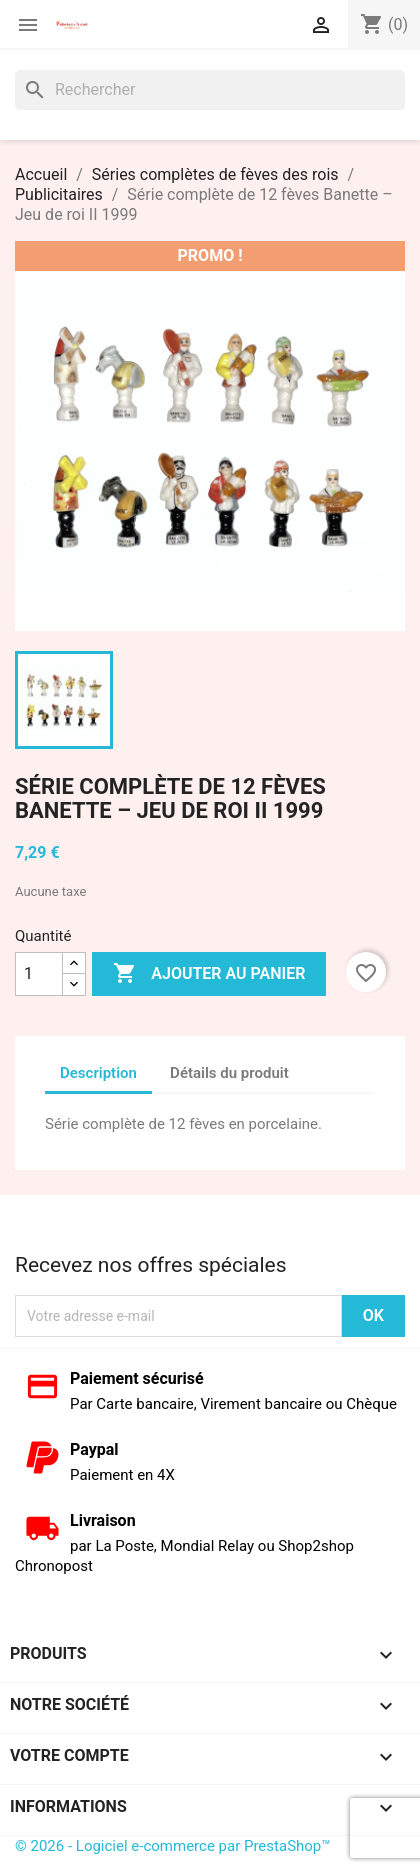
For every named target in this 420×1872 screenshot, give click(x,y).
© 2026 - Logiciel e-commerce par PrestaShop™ (173, 1846)
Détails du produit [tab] (229, 1073)
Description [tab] (98, 1073)
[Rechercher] (210, 90)
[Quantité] (39, 974)
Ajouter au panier (209, 974)
